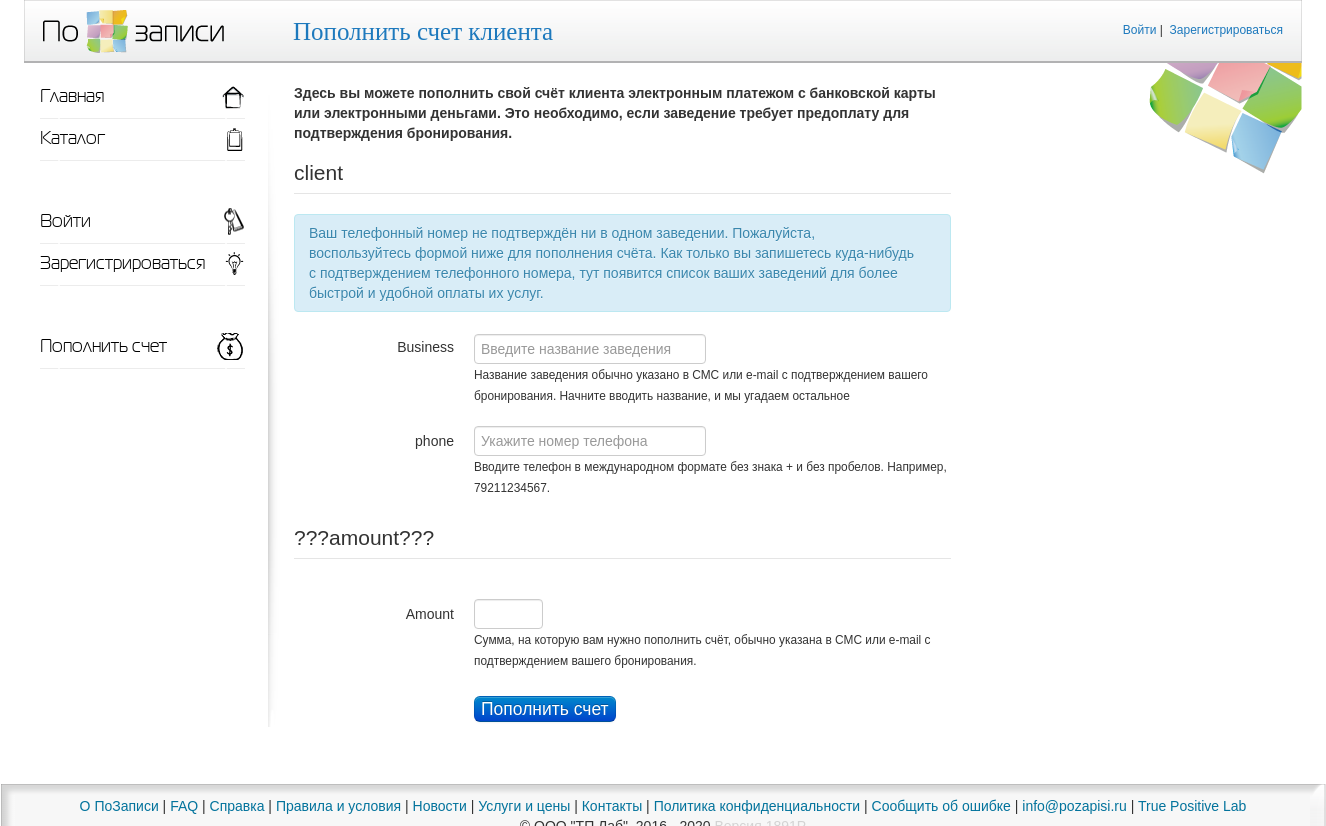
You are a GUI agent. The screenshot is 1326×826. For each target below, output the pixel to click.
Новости (440, 806)
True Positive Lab (1192, 806)
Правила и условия (338, 806)
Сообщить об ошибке (941, 806)
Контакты (612, 806)
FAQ (184, 806)
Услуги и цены (524, 806)
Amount (430, 614)
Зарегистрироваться (1226, 30)
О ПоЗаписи (119, 806)
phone (434, 441)
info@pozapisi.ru (1074, 806)
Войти (1140, 30)
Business (425, 347)
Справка (237, 806)
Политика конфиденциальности (757, 806)
